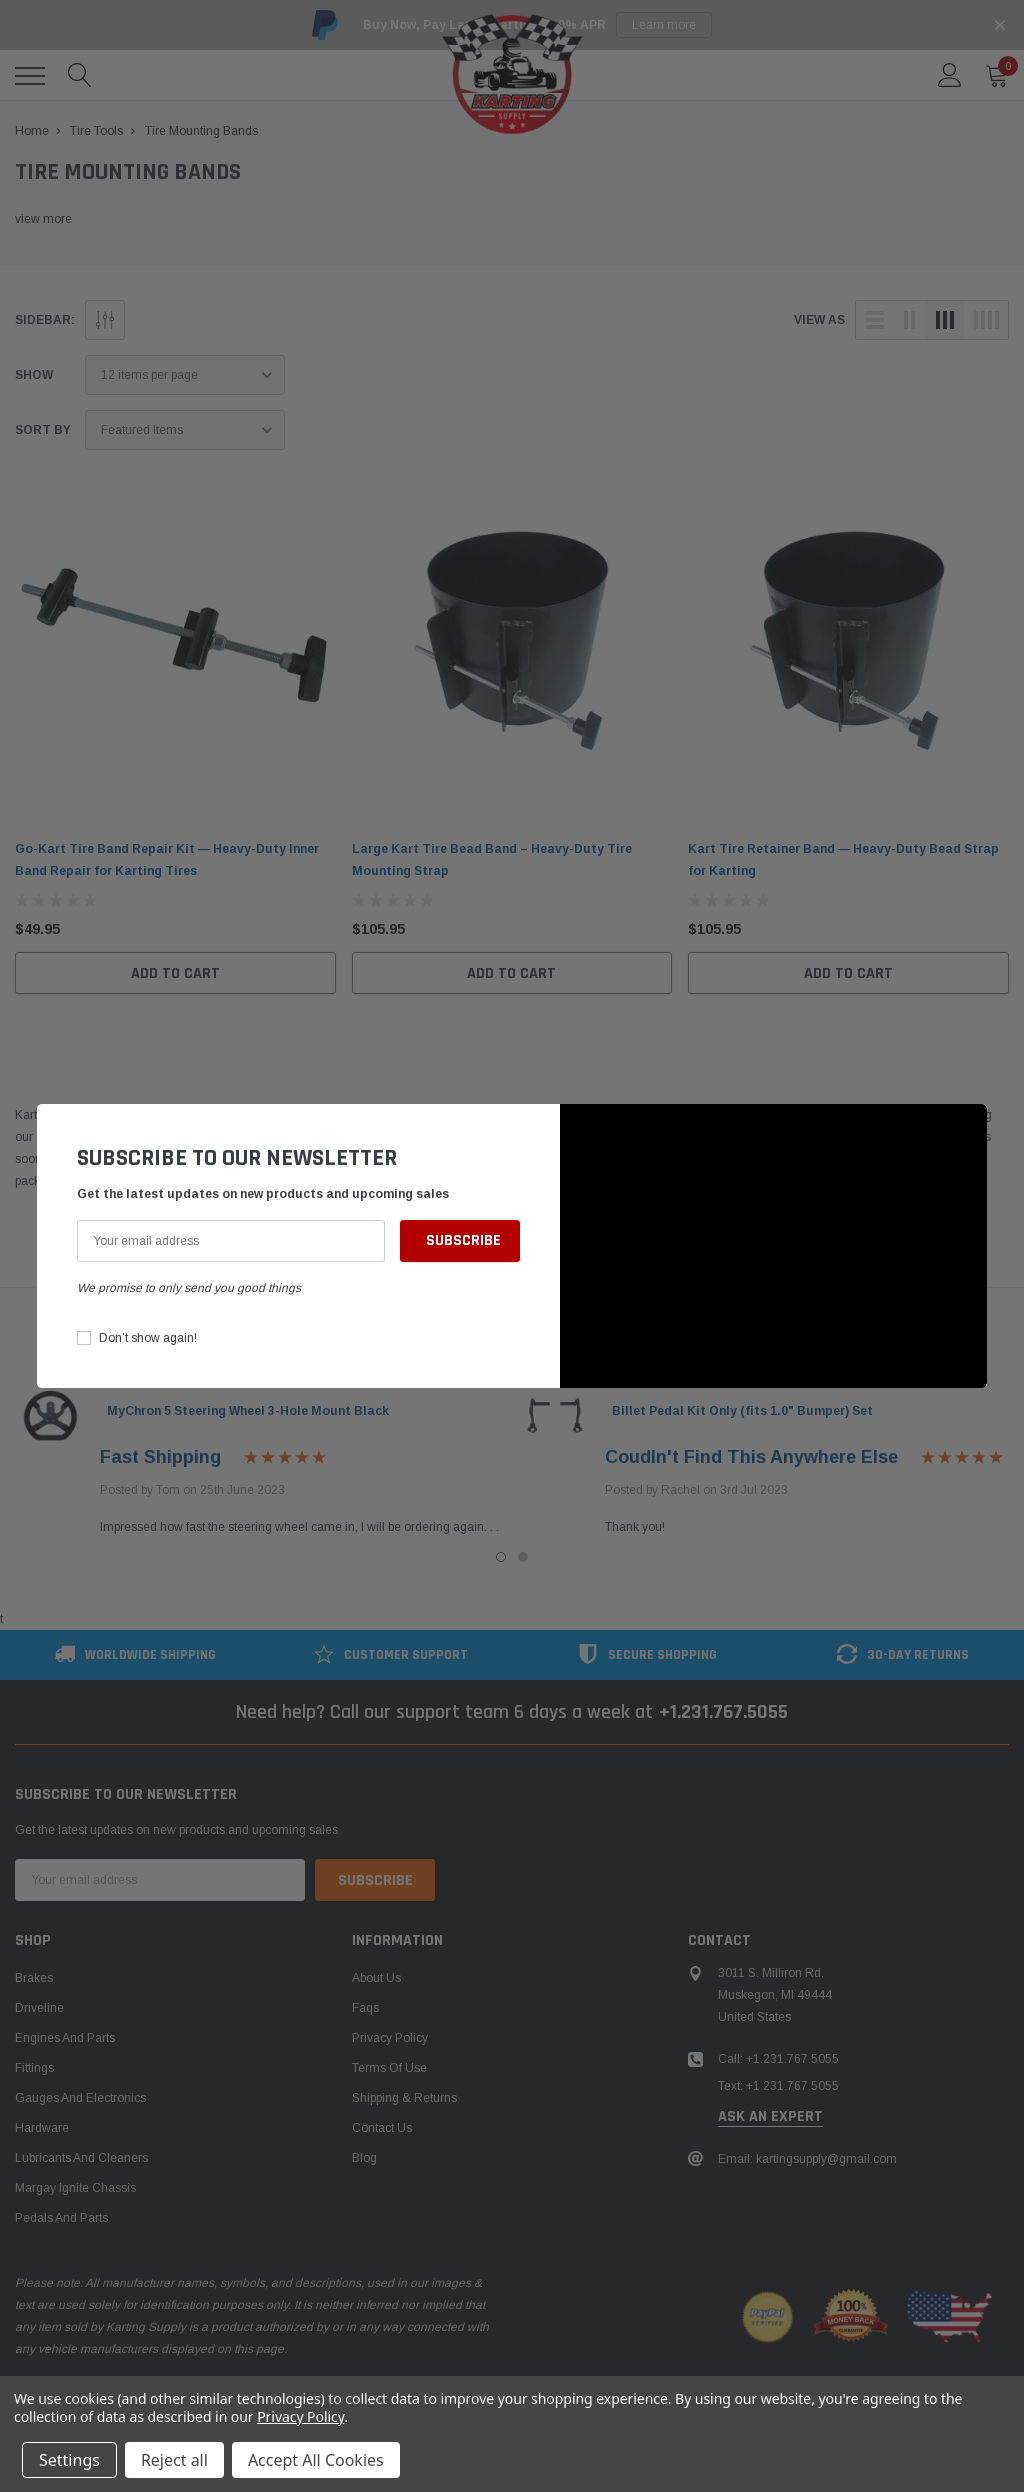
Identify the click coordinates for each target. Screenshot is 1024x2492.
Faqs (365, 2008)
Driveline (39, 2008)
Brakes (34, 1978)
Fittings (34, 2068)
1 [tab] (501, 1557)
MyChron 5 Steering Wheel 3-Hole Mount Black (248, 1411)
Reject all (174, 2460)
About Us (376, 1978)
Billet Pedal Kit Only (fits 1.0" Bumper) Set (742, 1411)
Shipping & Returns (404, 2098)
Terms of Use (389, 2068)
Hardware (42, 2128)
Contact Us (382, 2128)
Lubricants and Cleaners (81, 2158)
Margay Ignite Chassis (75, 2188)
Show (34, 375)
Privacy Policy (390, 2038)
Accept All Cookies (316, 2460)
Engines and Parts (65, 2038)
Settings (69, 2460)
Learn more (664, 25)
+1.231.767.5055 (723, 1712)
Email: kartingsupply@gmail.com (807, 2159)
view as (819, 320)
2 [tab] (523, 1557)
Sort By (43, 430)
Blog (364, 2158)
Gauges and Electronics (80, 2098)
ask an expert (770, 2117)
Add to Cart (175, 973)
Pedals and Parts (61, 2218)
